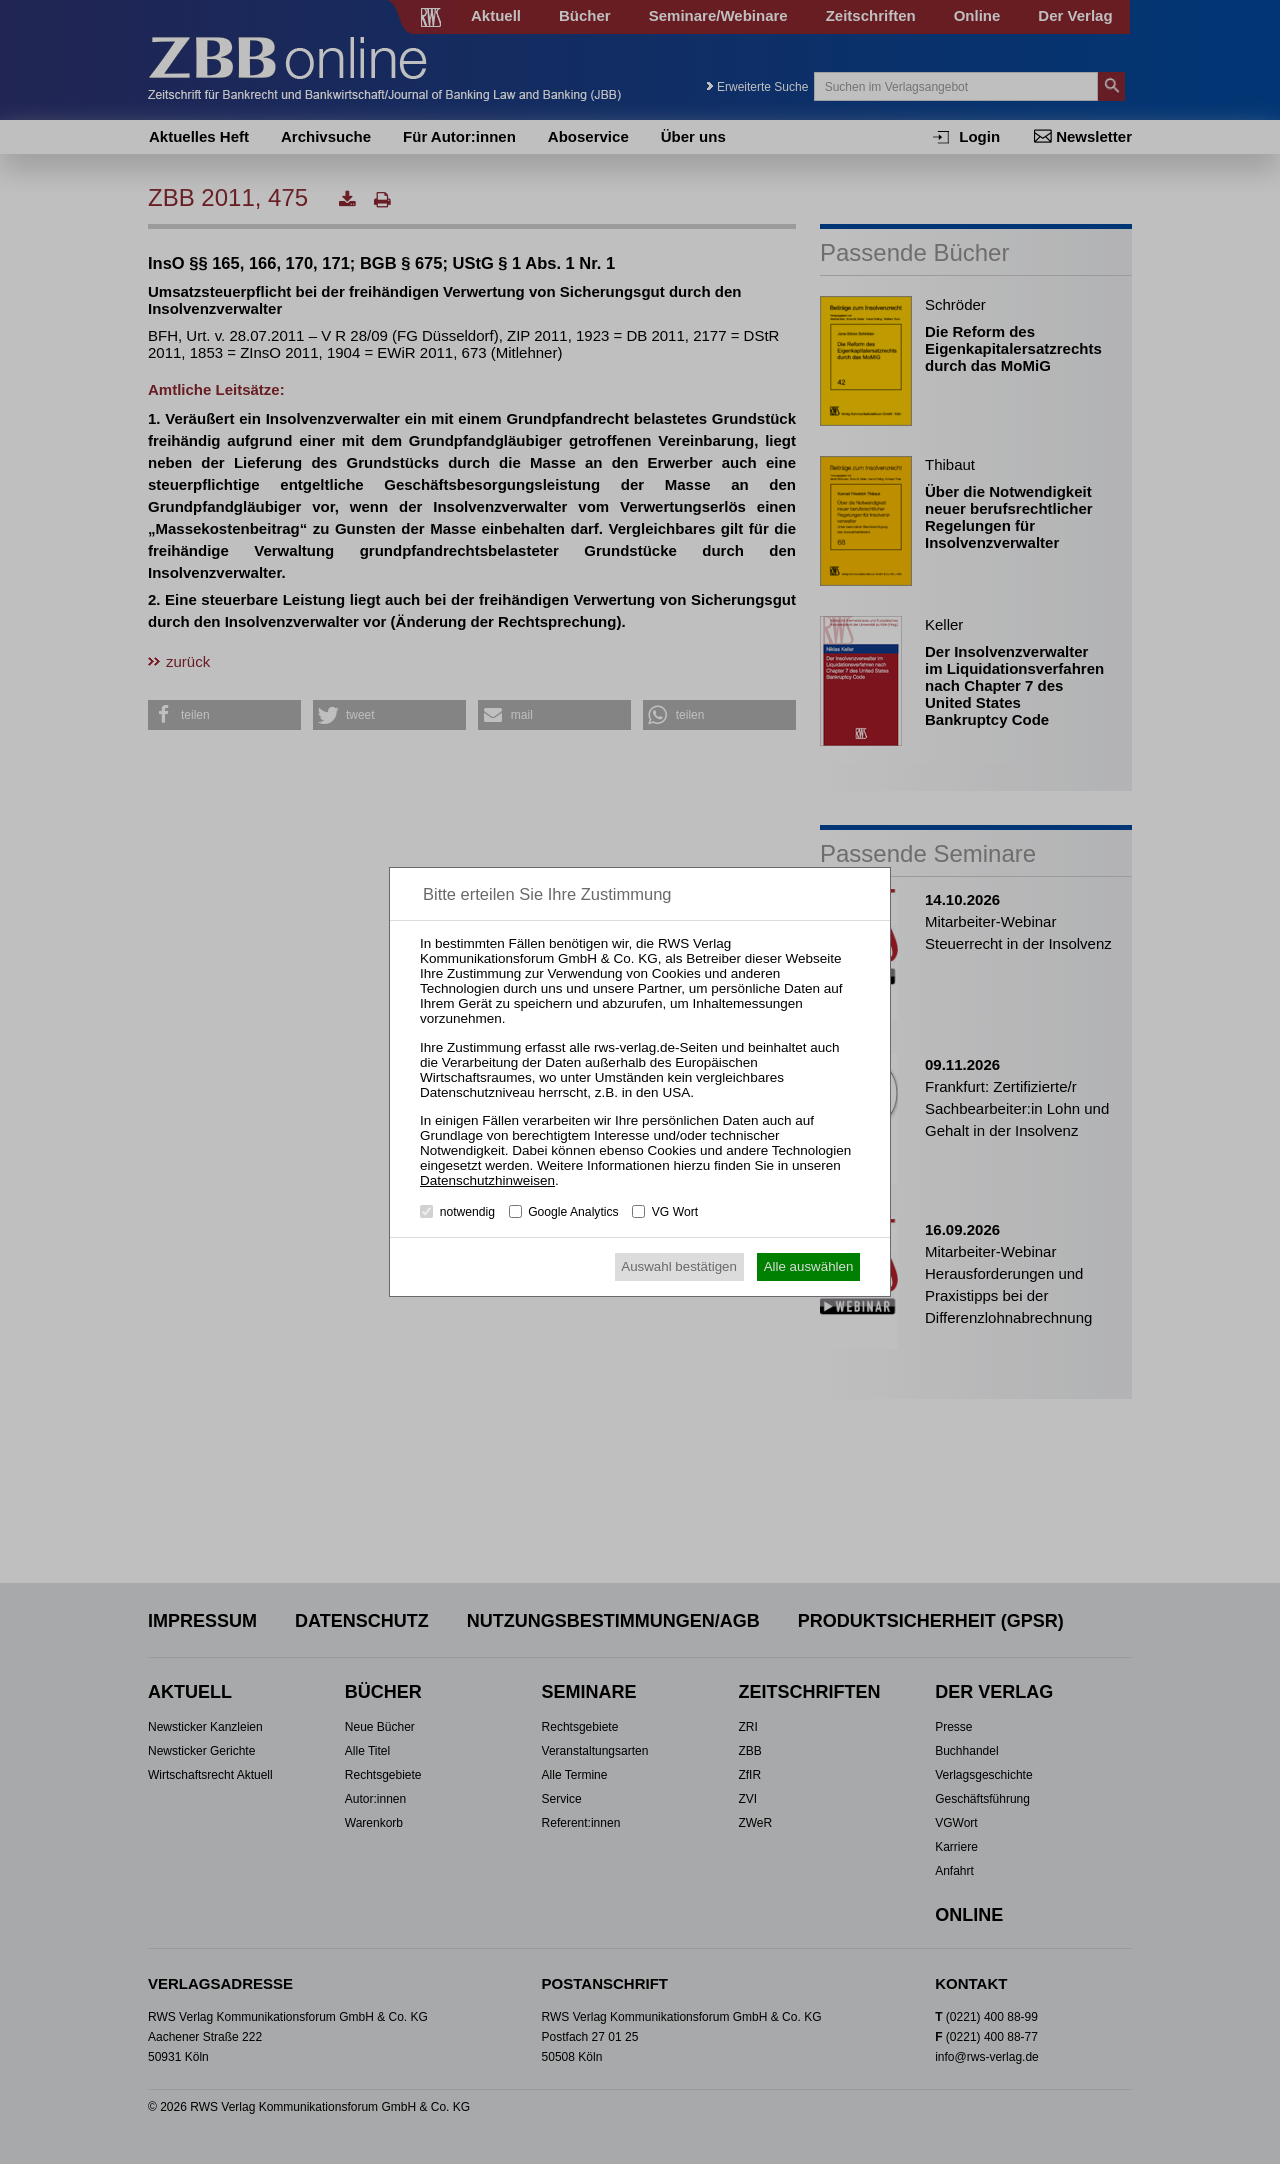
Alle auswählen (809, 1266)
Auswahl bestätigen (679, 1266)
